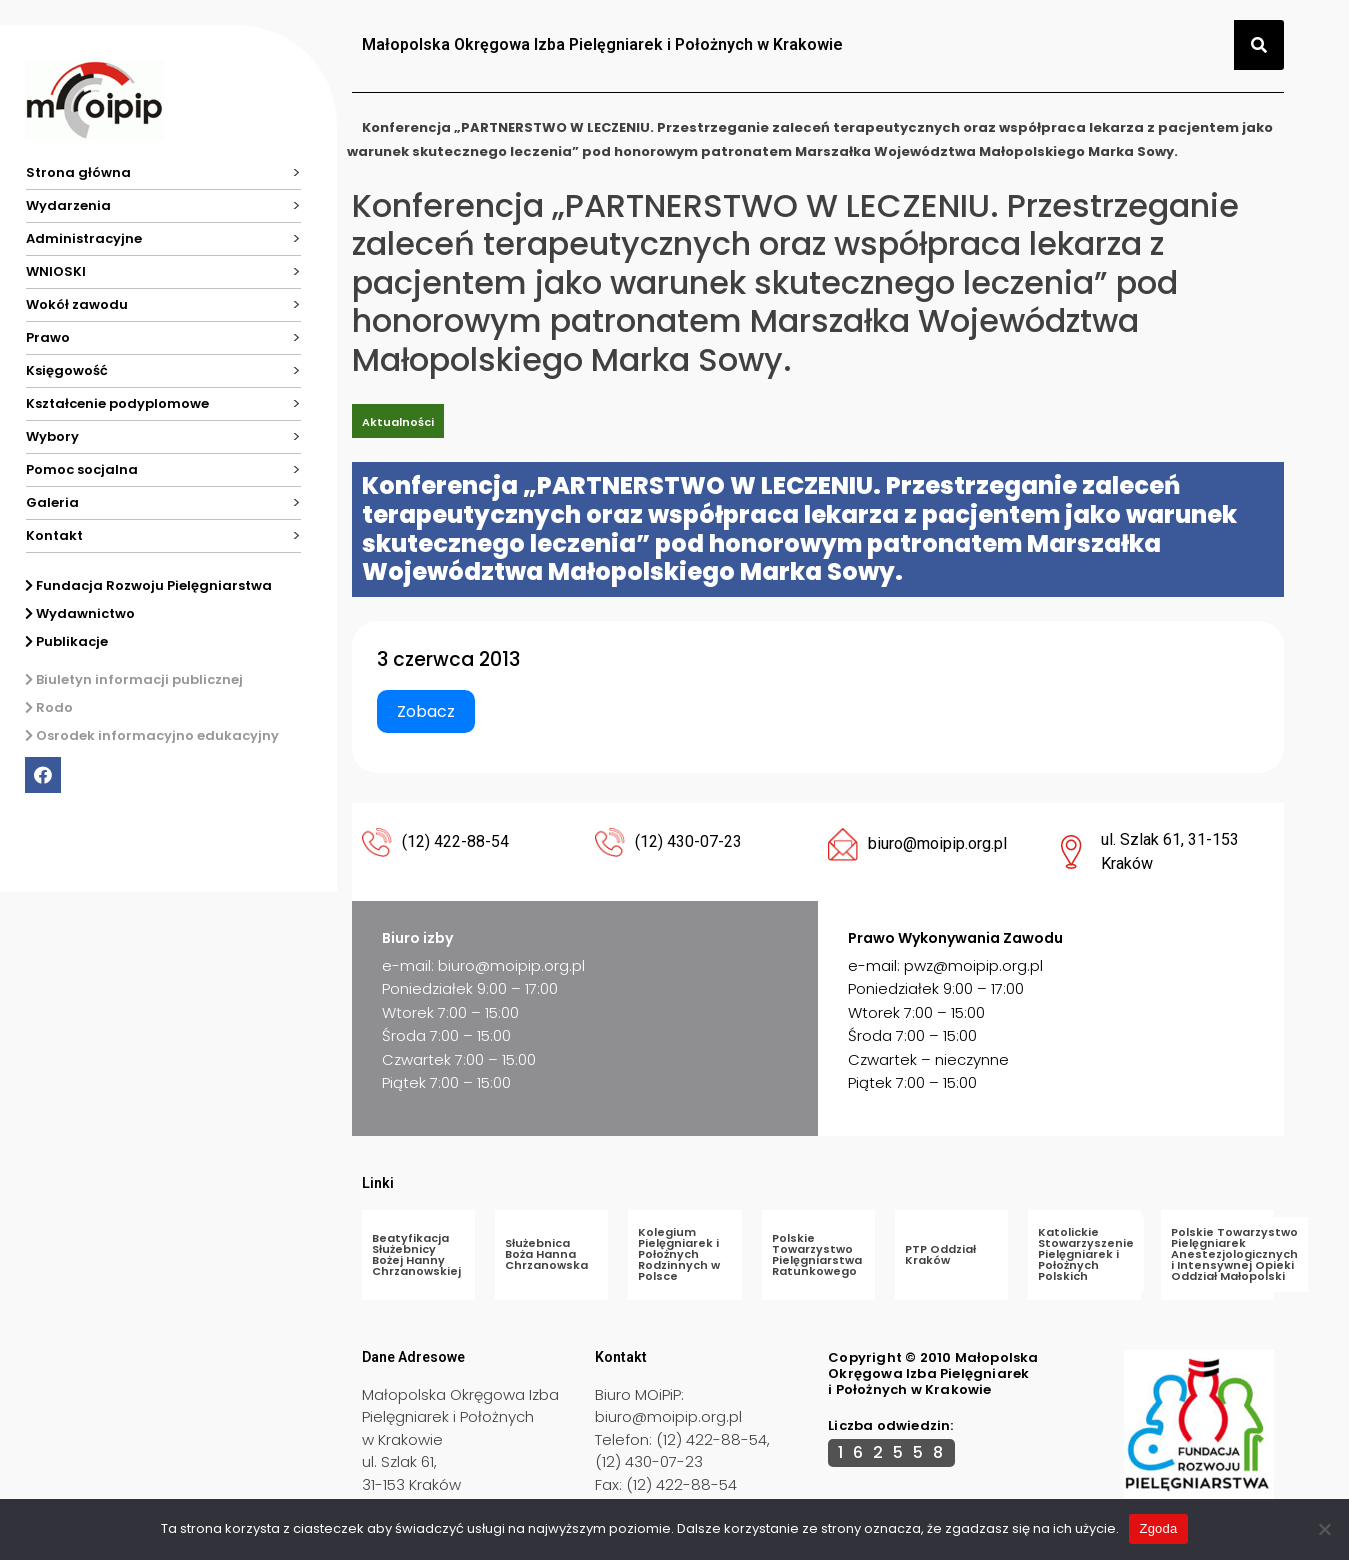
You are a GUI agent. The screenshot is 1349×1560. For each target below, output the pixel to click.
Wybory (52, 436)
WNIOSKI (56, 271)
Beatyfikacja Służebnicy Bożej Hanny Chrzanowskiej (416, 1254)
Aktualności (398, 422)
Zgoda (1158, 1528)
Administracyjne (84, 238)
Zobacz (426, 711)
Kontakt (54, 535)
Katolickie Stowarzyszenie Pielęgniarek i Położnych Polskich (1086, 1254)
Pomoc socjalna (82, 469)
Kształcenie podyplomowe (117, 403)
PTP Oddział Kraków (940, 1254)
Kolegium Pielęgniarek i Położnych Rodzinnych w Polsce (679, 1254)
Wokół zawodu (77, 304)
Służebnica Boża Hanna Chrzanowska (546, 1254)
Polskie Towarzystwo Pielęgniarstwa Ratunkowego (817, 1254)
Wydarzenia (68, 205)
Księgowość (67, 370)
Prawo (48, 337)
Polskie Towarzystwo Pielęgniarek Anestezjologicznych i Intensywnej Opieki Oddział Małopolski (1234, 1254)
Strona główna (78, 172)
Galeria (52, 502)
